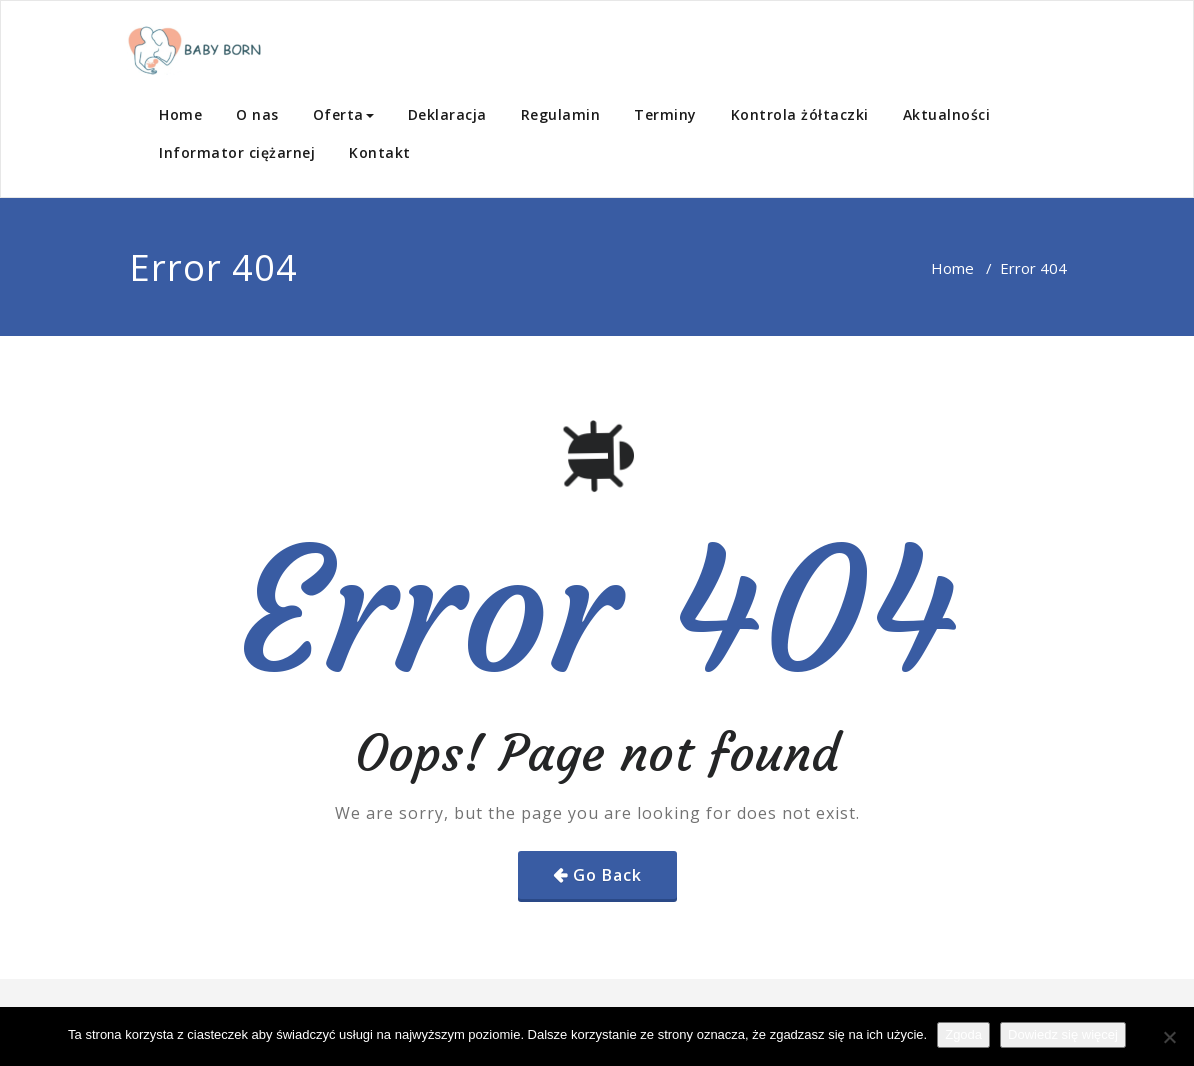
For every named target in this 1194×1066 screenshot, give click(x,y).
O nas (257, 114)
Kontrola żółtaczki (800, 114)
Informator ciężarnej (237, 152)
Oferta (343, 114)
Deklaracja (447, 114)
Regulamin (561, 114)
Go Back (607, 875)
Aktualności (947, 114)
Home (180, 114)
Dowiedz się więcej (1063, 1034)
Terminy (665, 114)
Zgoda (963, 1034)
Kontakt (380, 152)
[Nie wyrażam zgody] (1169, 1037)
